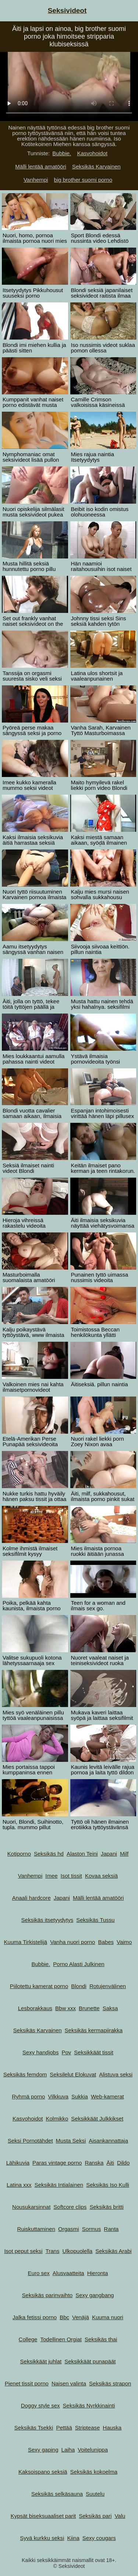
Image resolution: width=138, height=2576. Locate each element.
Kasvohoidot (92, 153)
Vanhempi (36, 180)
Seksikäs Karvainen (96, 166)
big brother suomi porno (83, 180)
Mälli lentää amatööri (40, 166)
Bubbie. (61, 153)
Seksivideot (67, 10)
